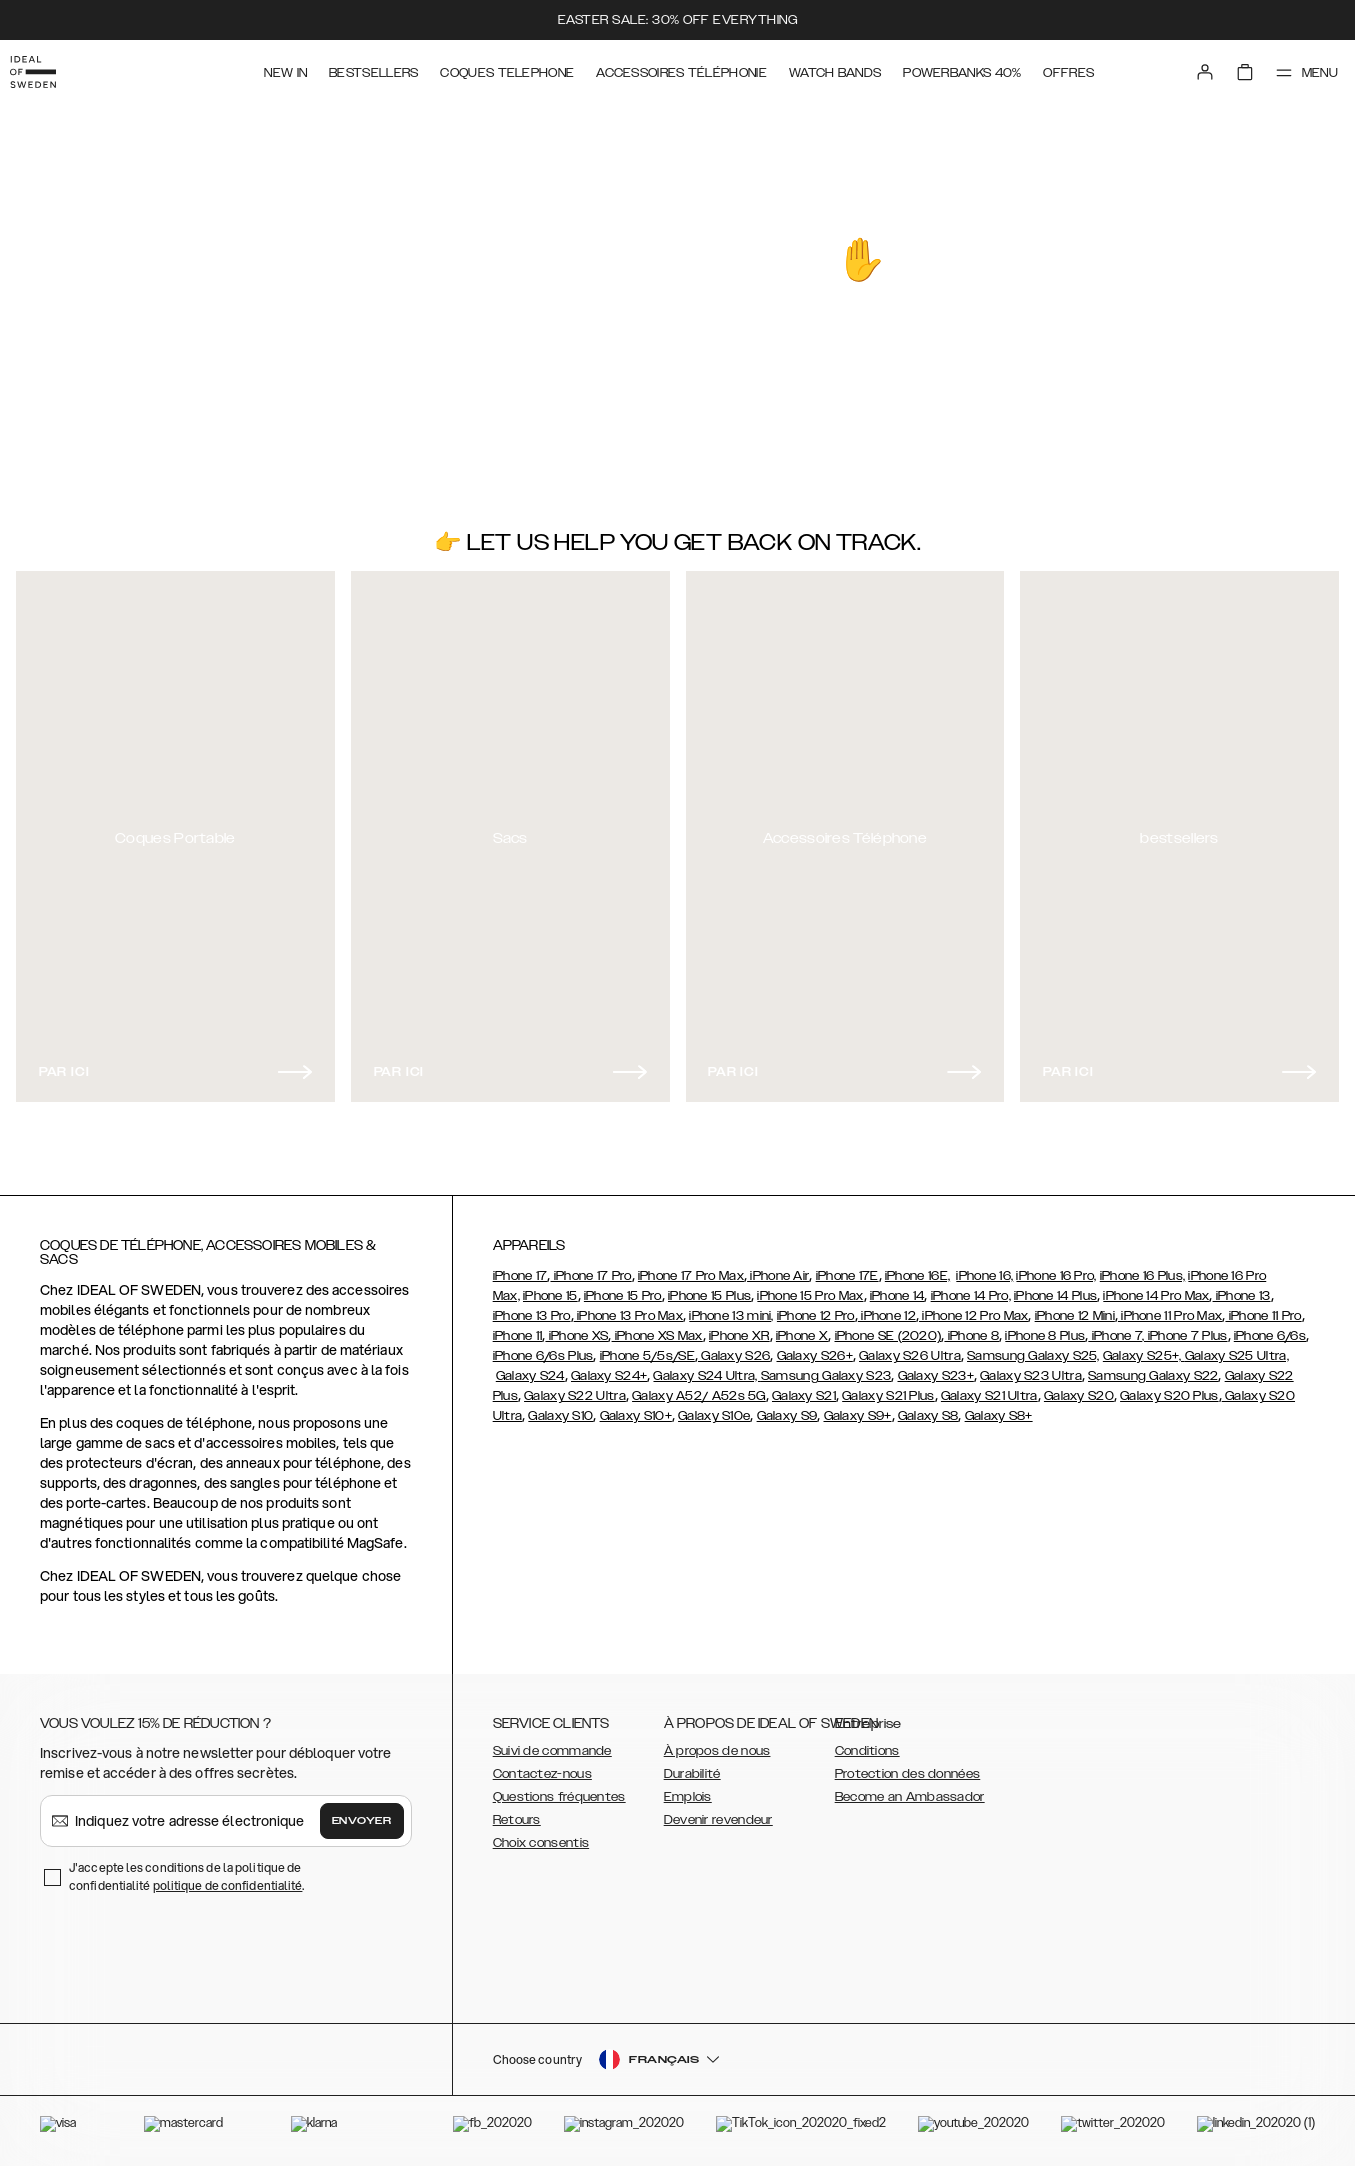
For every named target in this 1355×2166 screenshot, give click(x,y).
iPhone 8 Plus (1045, 1327)
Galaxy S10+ (636, 1407)
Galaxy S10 (560, 1407)
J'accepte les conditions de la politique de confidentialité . (187, 1867)
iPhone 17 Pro (590, 1267)
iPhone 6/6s (1270, 1327)
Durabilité (692, 1765)
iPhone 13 (1242, 1287)
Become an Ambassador (910, 1788)
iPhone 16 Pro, (1056, 1267)
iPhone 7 (1115, 1327)
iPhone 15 (550, 1287)
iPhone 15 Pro (623, 1287)
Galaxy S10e (714, 1407)
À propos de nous (717, 1742)
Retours (517, 1811)
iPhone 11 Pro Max (1170, 1307)
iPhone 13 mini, (731, 1307)
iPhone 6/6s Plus (543, 1347)
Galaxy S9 (787, 1407)
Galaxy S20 (1079, 1387)
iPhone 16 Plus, (1143, 1267)
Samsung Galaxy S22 (1153, 1367)
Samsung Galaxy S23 (826, 1367)
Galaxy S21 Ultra (989, 1387)
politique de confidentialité (228, 1876)
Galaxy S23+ (936, 1367)
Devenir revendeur (718, 1811)
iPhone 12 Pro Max (973, 1307)
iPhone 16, (984, 1267)
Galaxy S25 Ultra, (1237, 1347)
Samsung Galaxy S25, (1033, 1347)
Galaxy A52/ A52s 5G (699, 1387)
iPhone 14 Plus (1055, 1287)
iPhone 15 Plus (709, 1287)
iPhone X (802, 1327)
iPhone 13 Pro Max (628, 1307)
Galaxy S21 (804, 1387)
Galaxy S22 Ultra (575, 1387)
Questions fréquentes (559, 1788)
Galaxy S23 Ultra (1031, 1367)
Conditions (867, 1742)
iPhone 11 (518, 1327)
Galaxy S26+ (815, 1347)
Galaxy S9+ (858, 1407)
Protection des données (908, 1765)
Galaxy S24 (530, 1367)
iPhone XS (576, 1327)
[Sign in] (1187, 68)
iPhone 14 (897, 1287)
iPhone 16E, (917, 1267)
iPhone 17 (520, 1267)
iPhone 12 (887, 1307)
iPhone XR (739, 1327)
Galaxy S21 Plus (888, 1387)
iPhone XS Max (657, 1327)
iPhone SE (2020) (888, 1327)
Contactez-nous (542, 1765)
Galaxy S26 (734, 1347)
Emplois (688, 1788)
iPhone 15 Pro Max (810, 1287)
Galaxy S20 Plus (1169, 1387)
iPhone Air (778, 1267)
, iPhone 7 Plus (1185, 1327)
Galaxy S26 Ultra (910, 1347)
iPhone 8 (971, 1327)
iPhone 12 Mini (1075, 1307)
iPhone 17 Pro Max (691, 1267)
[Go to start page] (47, 68)
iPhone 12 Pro (816, 1307)
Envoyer (362, 1812)
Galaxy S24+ (609, 1367)
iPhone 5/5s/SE (647, 1347)
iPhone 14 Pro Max (1156, 1287)
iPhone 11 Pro (1263, 1307)
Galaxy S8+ (999, 1407)
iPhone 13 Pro (532, 1307)
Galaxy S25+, (1144, 1347)
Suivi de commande (552, 1742)
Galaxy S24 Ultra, (706, 1367)
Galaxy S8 (928, 1407)
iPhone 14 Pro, (971, 1287)
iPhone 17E (847, 1267)
